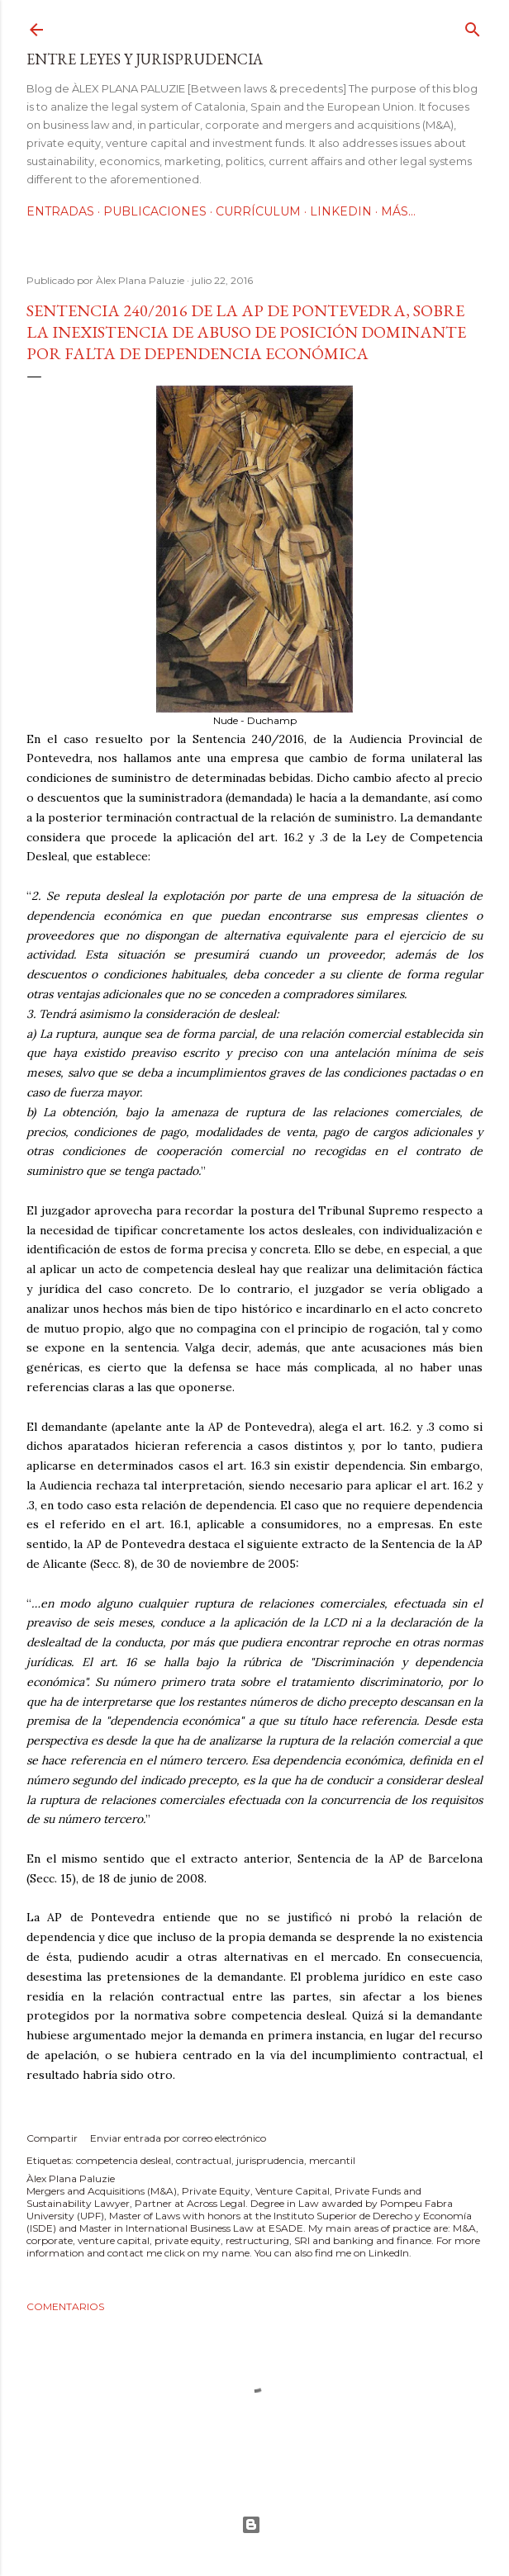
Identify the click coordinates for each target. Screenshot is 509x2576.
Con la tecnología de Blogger (251, 2525)
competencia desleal (123, 2160)
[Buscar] (473, 26)
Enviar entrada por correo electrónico (178, 2138)
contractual (203, 2160)
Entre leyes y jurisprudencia (144, 59)
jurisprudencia (270, 2160)
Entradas (60, 211)
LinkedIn (341, 211)
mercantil (332, 2160)
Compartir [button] (52, 2138)
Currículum (258, 211)
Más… (398, 211)
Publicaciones (155, 211)
